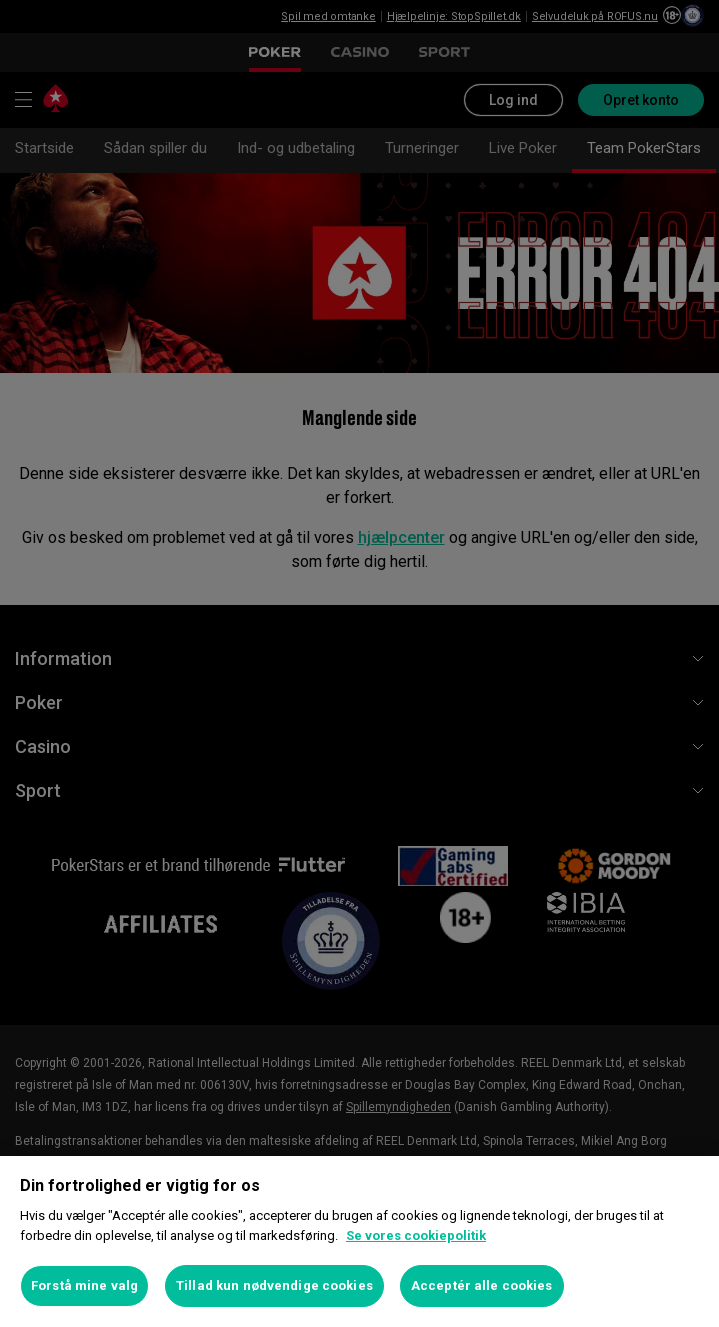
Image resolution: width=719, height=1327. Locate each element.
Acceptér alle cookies (482, 1285)
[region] (359, 1241)
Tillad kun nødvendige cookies (274, 1285)
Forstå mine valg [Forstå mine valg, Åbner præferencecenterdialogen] (84, 1285)
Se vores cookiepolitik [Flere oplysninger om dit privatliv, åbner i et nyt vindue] (416, 1235)
